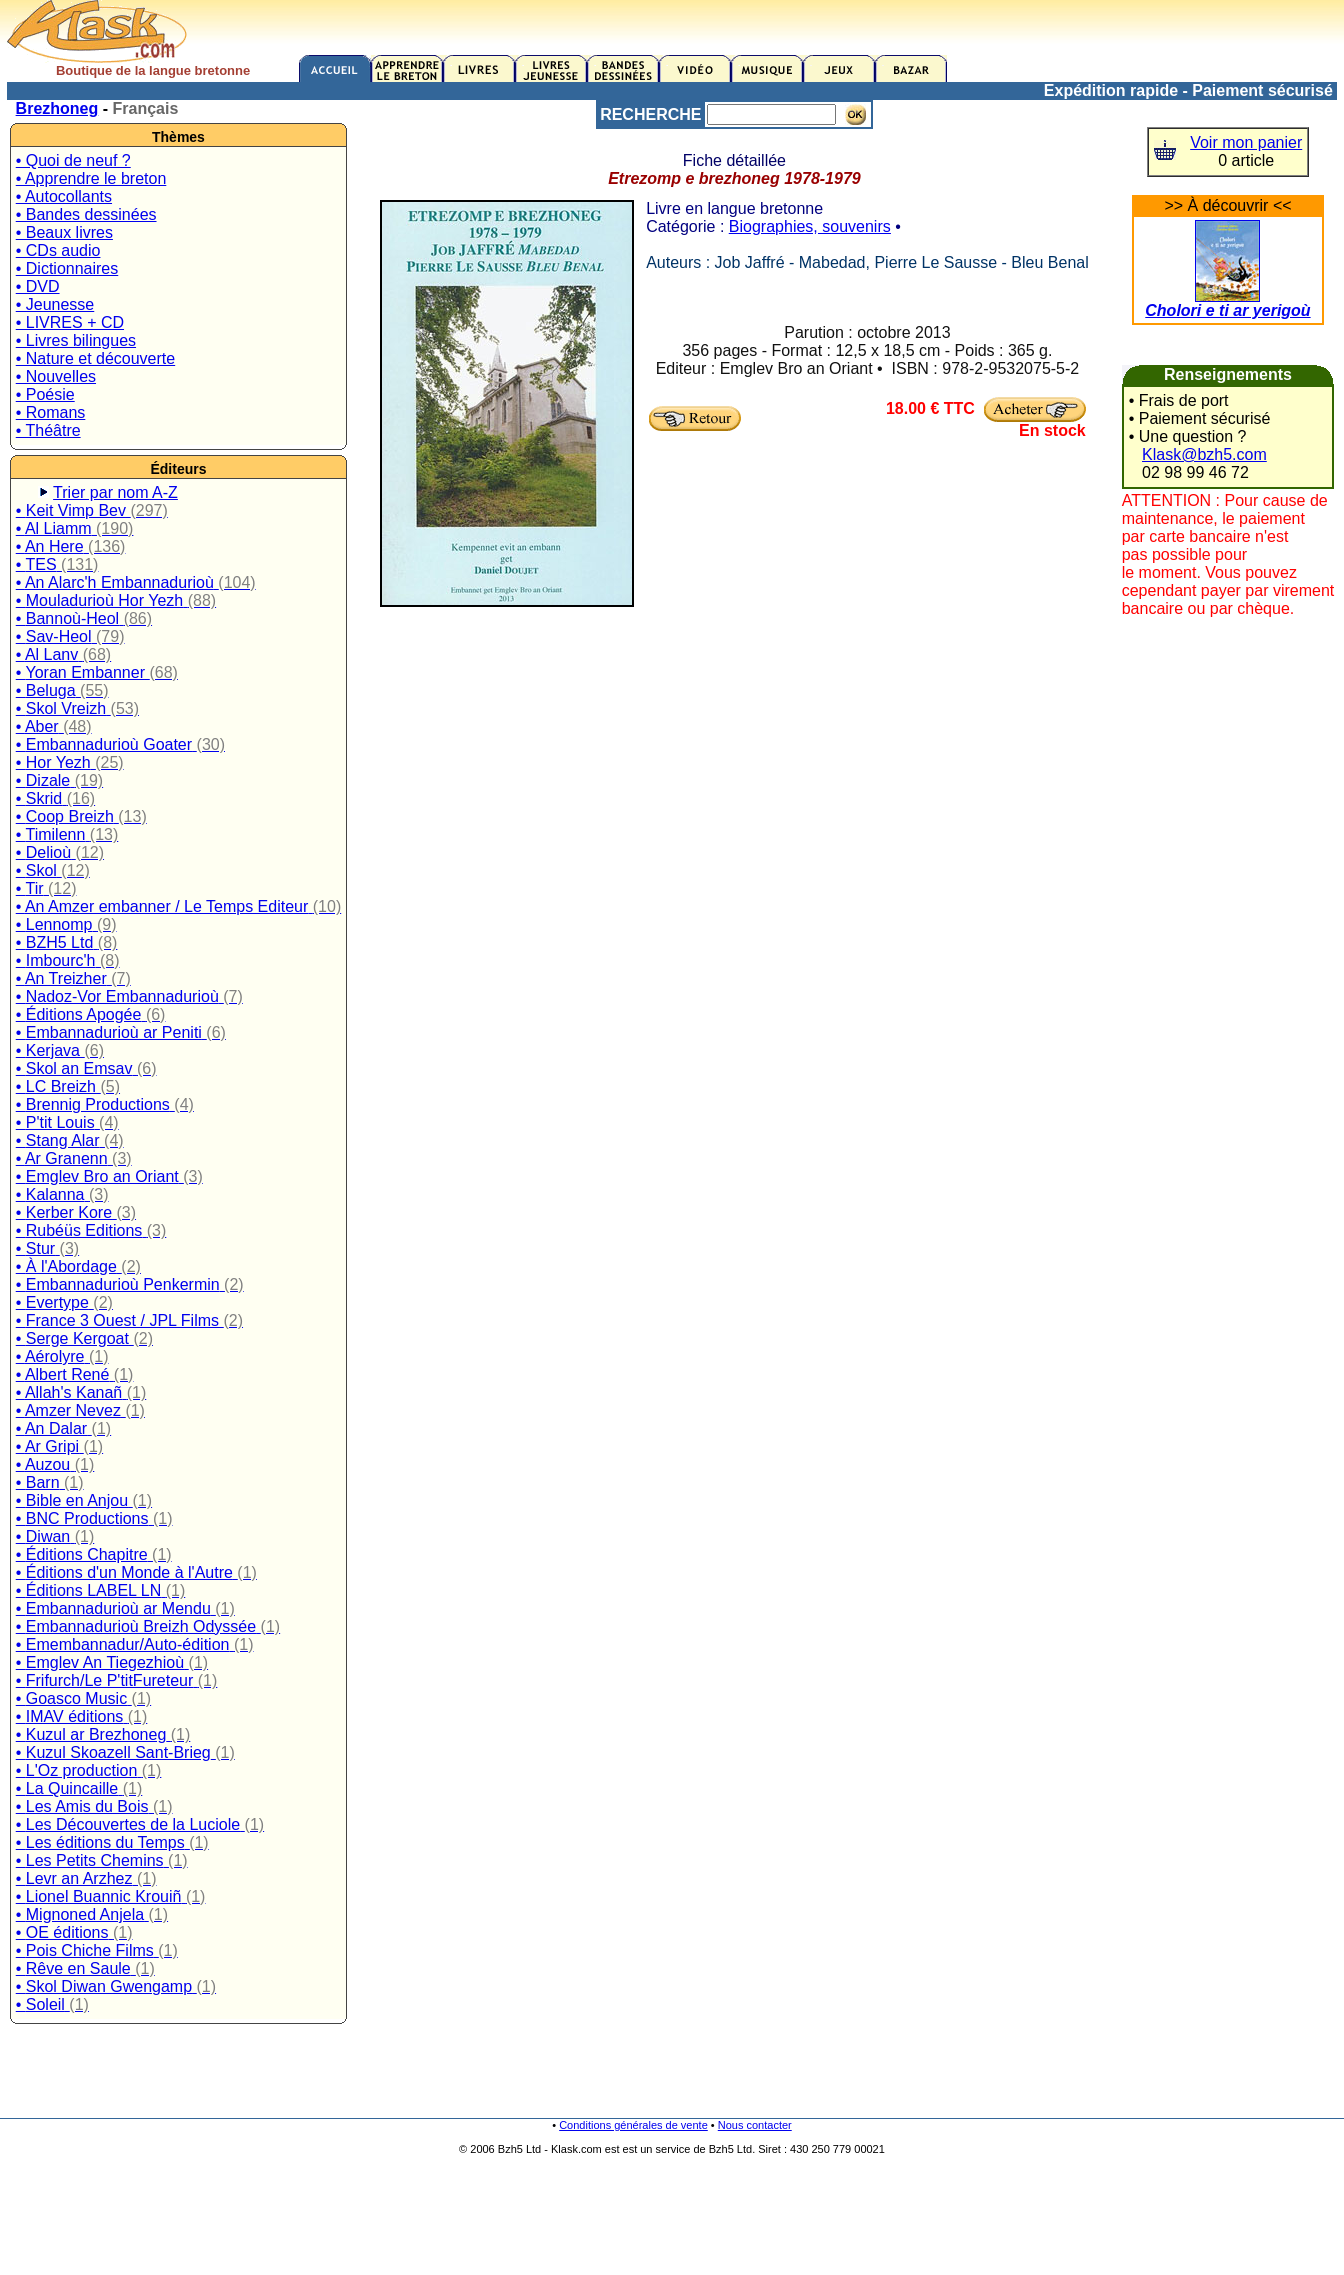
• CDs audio (58, 250)
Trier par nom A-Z (115, 492)
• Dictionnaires (67, 268)
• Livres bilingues (76, 340)
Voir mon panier (1246, 142)
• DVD (38, 286)
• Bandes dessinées (86, 214)
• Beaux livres (64, 232)
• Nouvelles (56, 376)
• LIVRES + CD (70, 322)
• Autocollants (64, 196)
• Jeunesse (55, 304)
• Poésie (45, 394)
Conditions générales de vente (633, 2125)
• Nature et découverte (95, 358)
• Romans (51, 412)
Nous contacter (755, 2125)
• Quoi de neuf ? (73, 160)
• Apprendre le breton (91, 178)
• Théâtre (48, 430)
